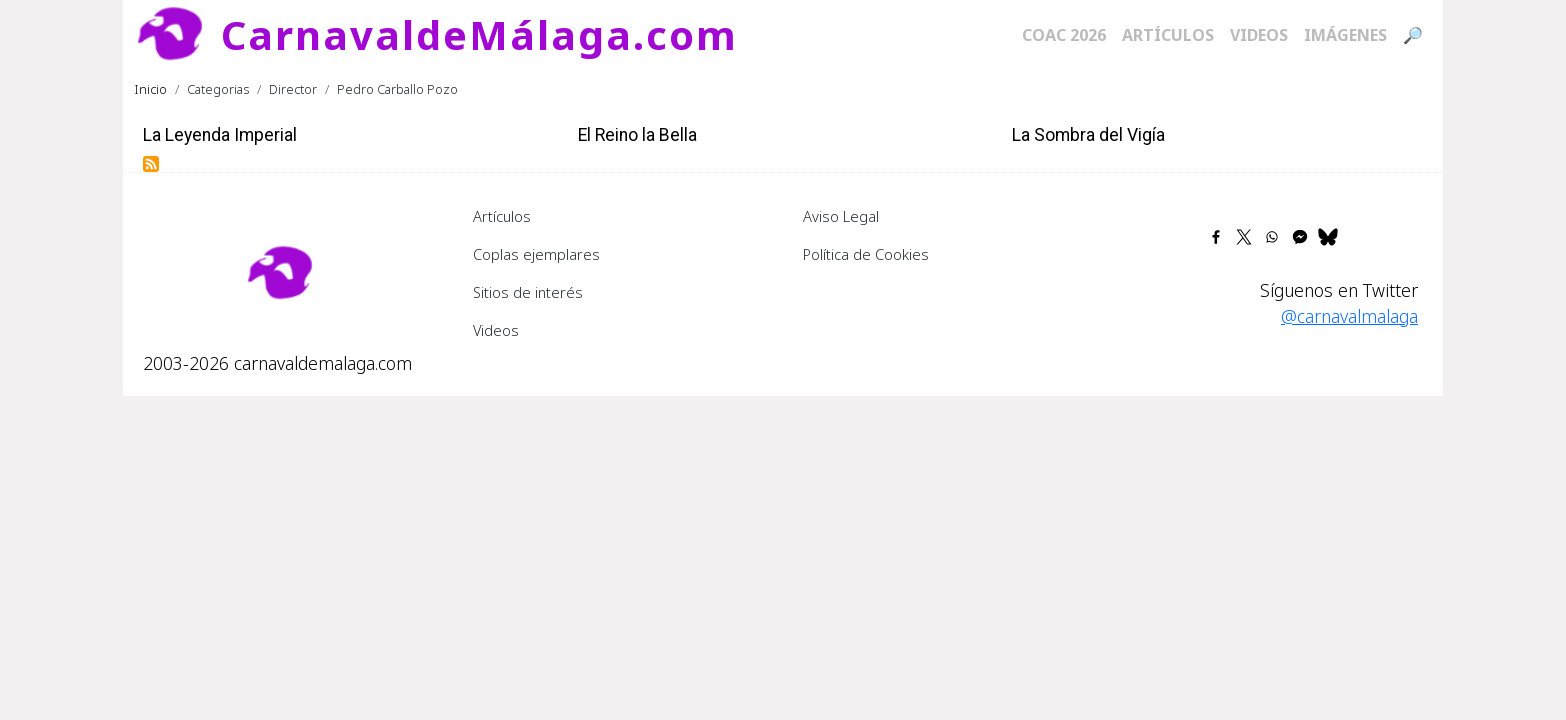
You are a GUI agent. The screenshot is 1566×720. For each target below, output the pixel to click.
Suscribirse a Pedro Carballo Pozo (151, 164)
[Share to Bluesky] (1328, 237)
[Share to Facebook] (1216, 237)
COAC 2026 (1064, 35)
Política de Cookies (866, 254)
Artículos (1168, 35)
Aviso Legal (841, 216)
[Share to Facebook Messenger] (1300, 237)
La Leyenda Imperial (220, 135)
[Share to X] (1244, 237)
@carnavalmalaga (1349, 316)
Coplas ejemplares (536, 254)
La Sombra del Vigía (1088, 135)
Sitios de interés (528, 292)
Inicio (151, 89)
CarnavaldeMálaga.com (479, 34)
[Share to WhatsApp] (1272, 237)
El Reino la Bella (637, 135)
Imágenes (1345, 35)
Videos (1259, 35)
